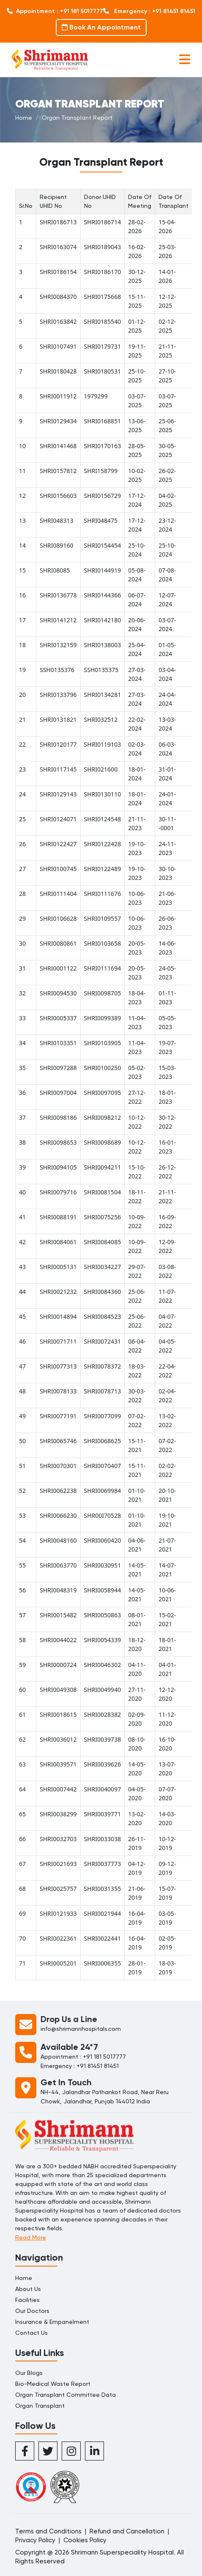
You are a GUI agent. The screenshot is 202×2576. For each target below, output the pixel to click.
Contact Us (31, 2332)
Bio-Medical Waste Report (52, 2383)
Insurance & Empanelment (52, 2321)
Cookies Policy (84, 2540)
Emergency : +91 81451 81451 (149, 11)
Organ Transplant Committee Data (65, 2394)
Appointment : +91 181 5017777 (55, 11)
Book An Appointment (101, 27)
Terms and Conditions (48, 2531)
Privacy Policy (35, 2540)
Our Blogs (29, 2372)
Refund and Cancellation (127, 2531)
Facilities (27, 2299)
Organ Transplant (40, 2405)
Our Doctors (32, 2310)
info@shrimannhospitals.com (81, 2028)
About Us (28, 2289)
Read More (30, 2237)
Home (23, 117)
